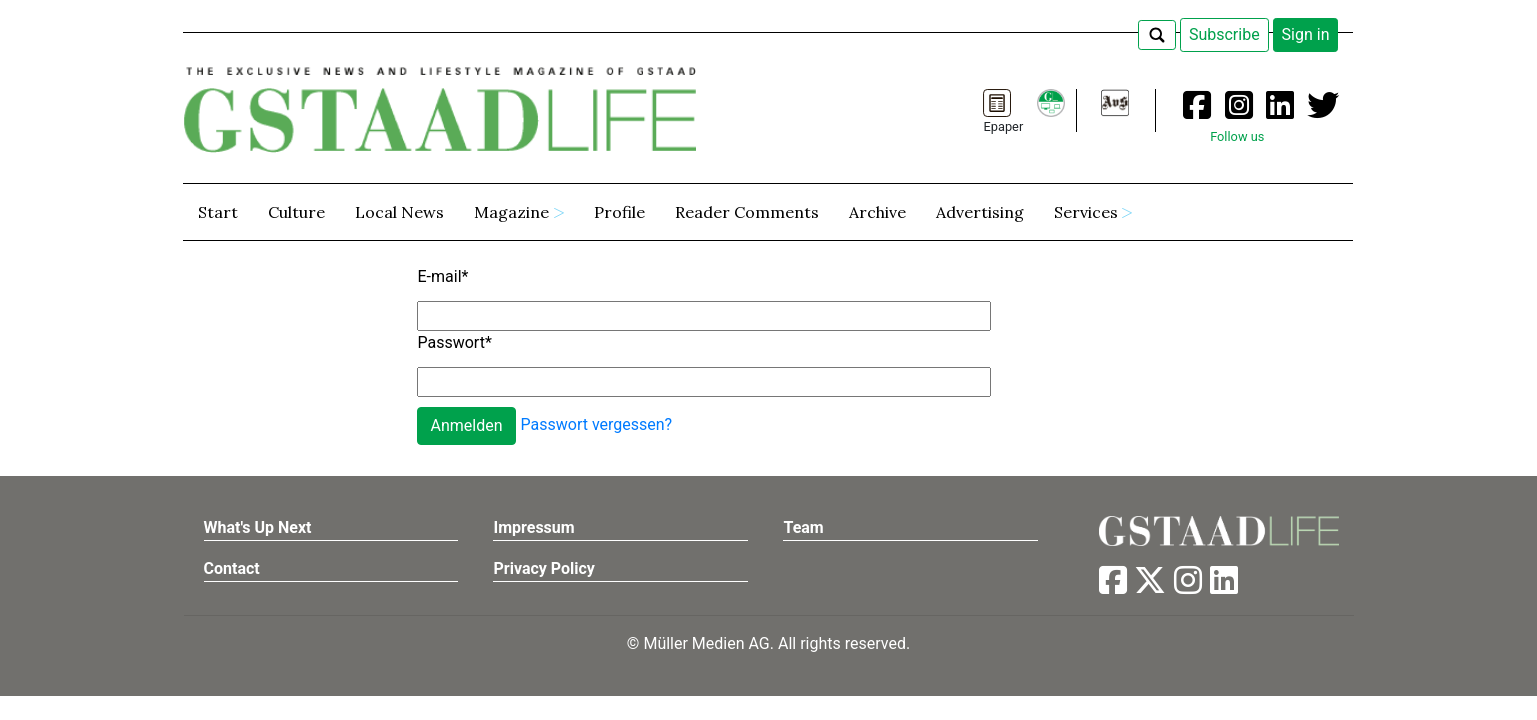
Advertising (980, 212)
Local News (399, 212)
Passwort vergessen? (597, 424)
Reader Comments (747, 212)
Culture (296, 212)
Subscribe (1224, 34)
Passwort (454, 342)
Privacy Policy (543, 568)
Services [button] (1086, 212)
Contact (232, 568)
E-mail (442, 276)
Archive (877, 212)
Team (803, 527)
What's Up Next (258, 527)
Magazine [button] (511, 212)
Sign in (1306, 34)
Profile (619, 212)
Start (218, 212)
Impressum (533, 527)
